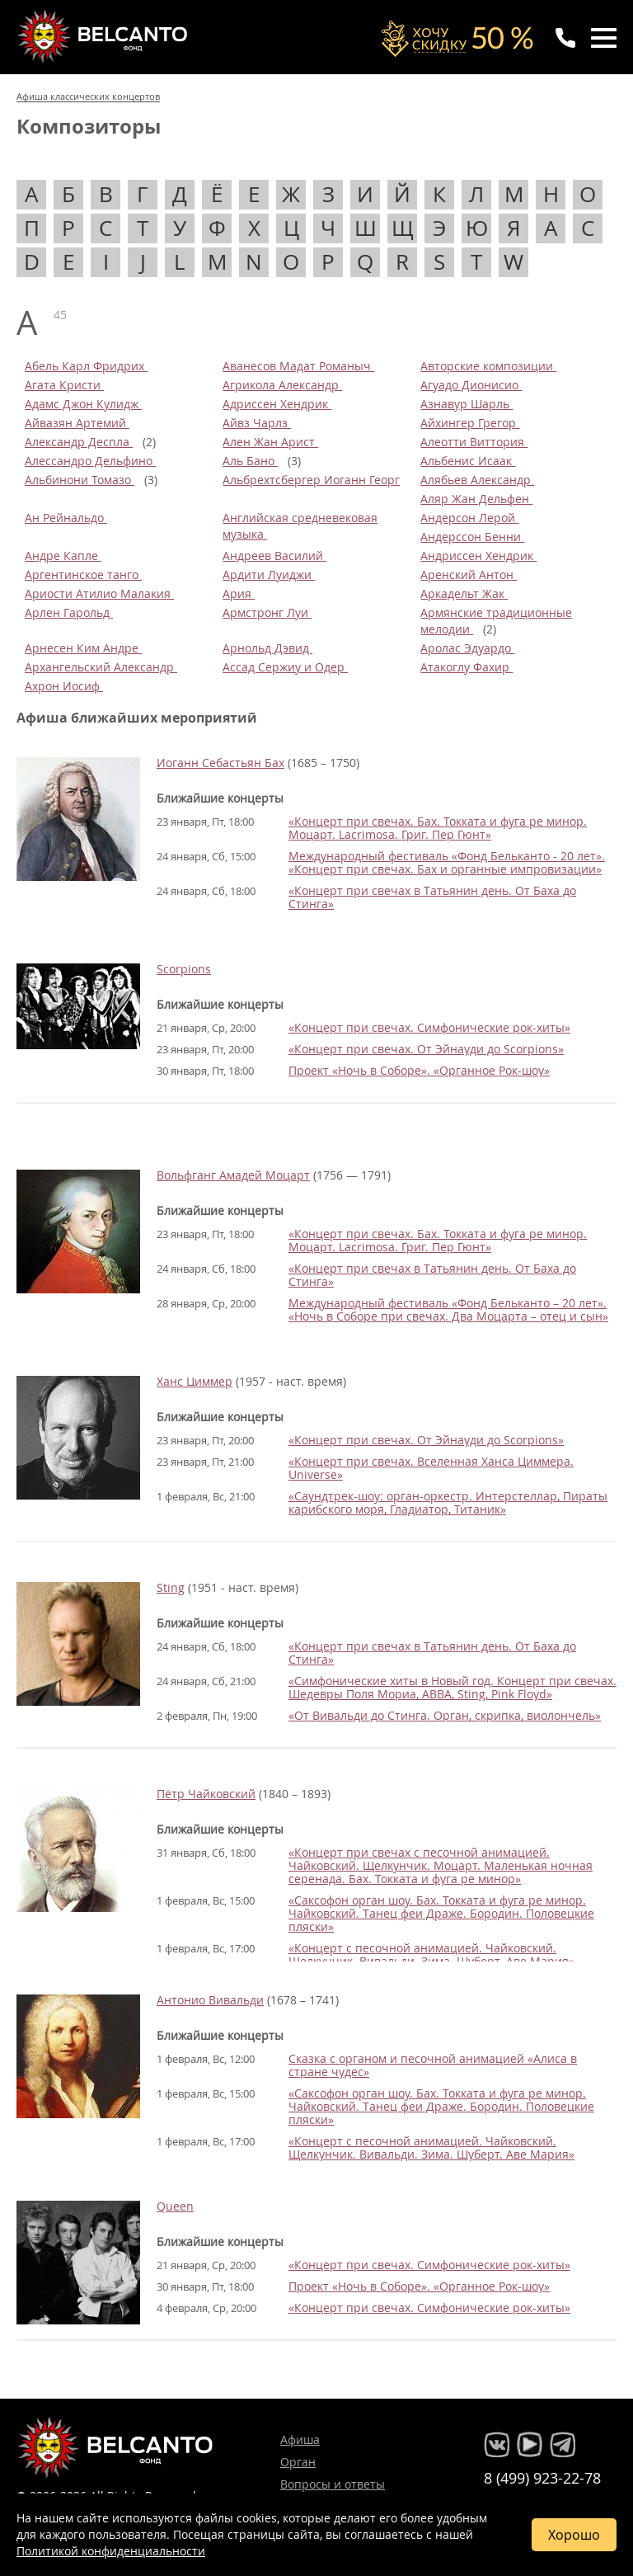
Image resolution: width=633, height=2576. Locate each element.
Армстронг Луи (267, 612)
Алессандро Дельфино (90, 461)
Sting (171, 1587)
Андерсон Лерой (469, 517)
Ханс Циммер (194, 1381)
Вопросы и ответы (332, 2484)
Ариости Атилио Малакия (99, 593)
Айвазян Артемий (77, 423)
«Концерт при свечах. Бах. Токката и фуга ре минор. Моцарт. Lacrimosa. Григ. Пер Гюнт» (437, 827)
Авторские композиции (488, 366)
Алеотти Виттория (474, 442)
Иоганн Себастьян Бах (220, 762)
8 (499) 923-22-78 (542, 2478)
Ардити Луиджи (269, 574)
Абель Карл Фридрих (86, 366)
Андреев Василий (274, 555)
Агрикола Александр (282, 385)
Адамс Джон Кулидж (83, 404)
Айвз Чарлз (257, 423)
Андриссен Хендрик (478, 555)
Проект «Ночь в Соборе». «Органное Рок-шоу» (419, 1070)
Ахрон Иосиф (64, 686)
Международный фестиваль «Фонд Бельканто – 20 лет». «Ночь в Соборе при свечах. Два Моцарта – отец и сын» (448, 1309)
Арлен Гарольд (69, 612)
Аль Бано (250, 461)
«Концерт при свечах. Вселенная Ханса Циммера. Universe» (431, 1467)
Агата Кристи (64, 385)
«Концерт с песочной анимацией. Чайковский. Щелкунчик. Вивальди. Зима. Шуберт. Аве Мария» (431, 1954)
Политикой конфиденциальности (110, 2551)
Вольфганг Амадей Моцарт (233, 1175)
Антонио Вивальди (210, 2000)
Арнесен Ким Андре (83, 648)
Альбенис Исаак (467, 461)
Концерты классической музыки (103, 36)
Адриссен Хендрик (277, 404)
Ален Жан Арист (270, 442)
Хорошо (574, 2535)
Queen (175, 2206)
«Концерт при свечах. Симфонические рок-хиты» (429, 1027)
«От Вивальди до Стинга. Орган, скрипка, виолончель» (444, 1715)
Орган (298, 2462)
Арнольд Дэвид (267, 648)
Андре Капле (63, 555)
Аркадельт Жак (464, 593)
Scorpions (184, 969)
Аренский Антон (468, 574)
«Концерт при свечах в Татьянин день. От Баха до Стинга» (432, 897)
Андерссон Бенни (472, 536)
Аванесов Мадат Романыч (298, 366)
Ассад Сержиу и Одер (285, 667)
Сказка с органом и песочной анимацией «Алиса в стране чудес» (432, 2065)
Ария (239, 593)
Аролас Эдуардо (467, 648)
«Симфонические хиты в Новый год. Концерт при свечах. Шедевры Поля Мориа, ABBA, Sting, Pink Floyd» (452, 1687)
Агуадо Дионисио (471, 385)
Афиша (300, 2439)
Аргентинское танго (83, 574)
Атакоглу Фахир (466, 667)
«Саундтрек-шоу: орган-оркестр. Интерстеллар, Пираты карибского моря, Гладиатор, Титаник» (447, 1502)
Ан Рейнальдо (66, 517)
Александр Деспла (79, 442)
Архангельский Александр (101, 667)
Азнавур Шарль (466, 404)
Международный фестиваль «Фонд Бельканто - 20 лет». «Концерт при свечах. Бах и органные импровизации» (446, 862)
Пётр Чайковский (206, 1793)
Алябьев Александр (477, 479)
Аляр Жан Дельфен (476, 498)
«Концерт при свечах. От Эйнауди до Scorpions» (426, 1049)
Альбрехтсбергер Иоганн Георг (311, 479)
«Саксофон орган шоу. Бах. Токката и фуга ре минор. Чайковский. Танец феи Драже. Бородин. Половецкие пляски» (441, 1913)
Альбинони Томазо (79, 479)
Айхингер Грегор (469, 423)
